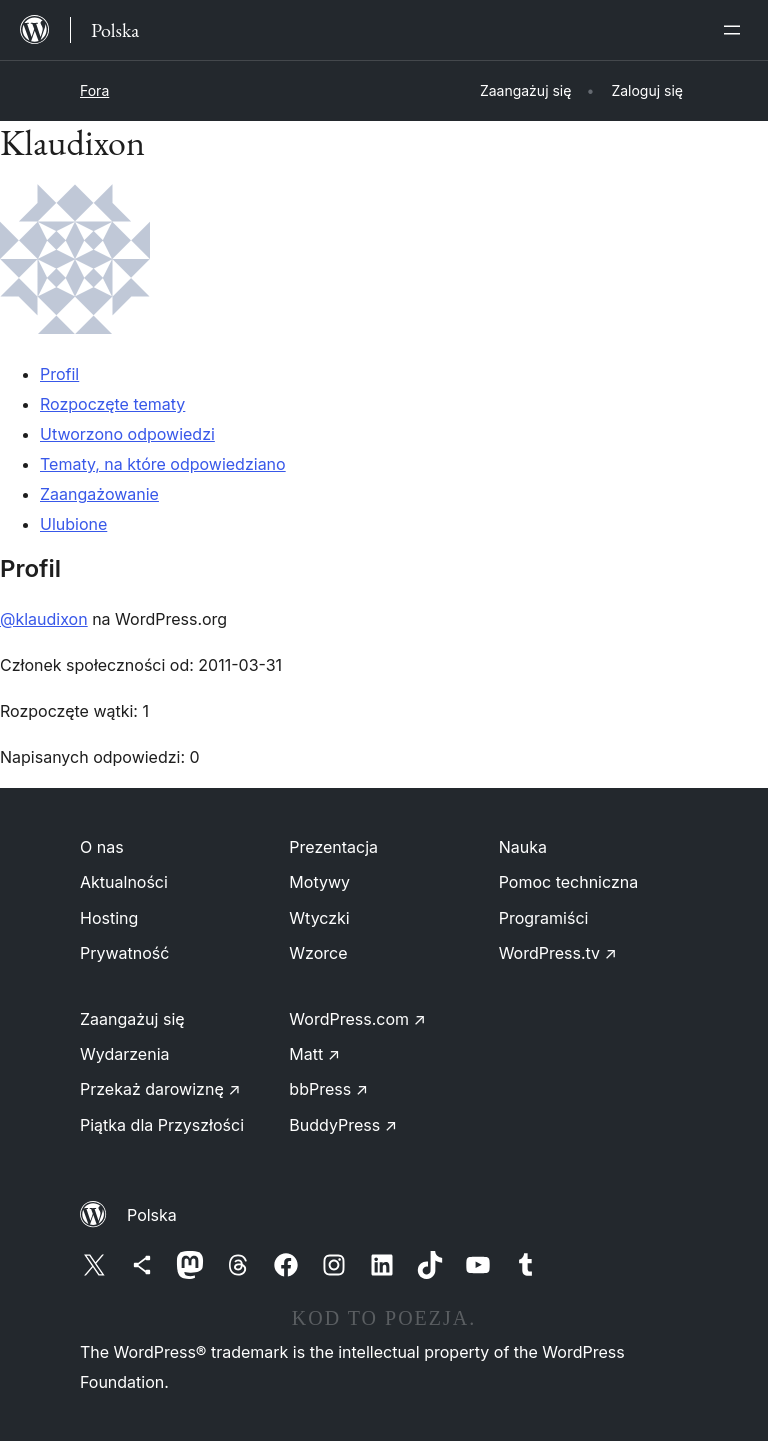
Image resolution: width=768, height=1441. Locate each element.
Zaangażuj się (132, 1019)
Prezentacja (333, 847)
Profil (59, 374)
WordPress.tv (558, 953)
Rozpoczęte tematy (112, 404)
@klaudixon (44, 619)
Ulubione (73, 524)
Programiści (544, 918)
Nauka (523, 847)
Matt (314, 1054)
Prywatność (124, 953)
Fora (94, 90)
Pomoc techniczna (569, 882)
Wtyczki (319, 918)
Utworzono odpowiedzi (127, 434)
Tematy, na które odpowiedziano (163, 464)
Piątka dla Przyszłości (162, 1125)
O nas (102, 847)
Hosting (109, 918)
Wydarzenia (125, 1054)
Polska (152, 1215)
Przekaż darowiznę (160, 1089)
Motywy (319, 882)
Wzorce (318, 953)
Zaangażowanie (99, 494)
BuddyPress (343, 1125)
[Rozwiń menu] (736, 30)
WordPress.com (357, 1019)
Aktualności (124, 882)
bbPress (328, 1089)
